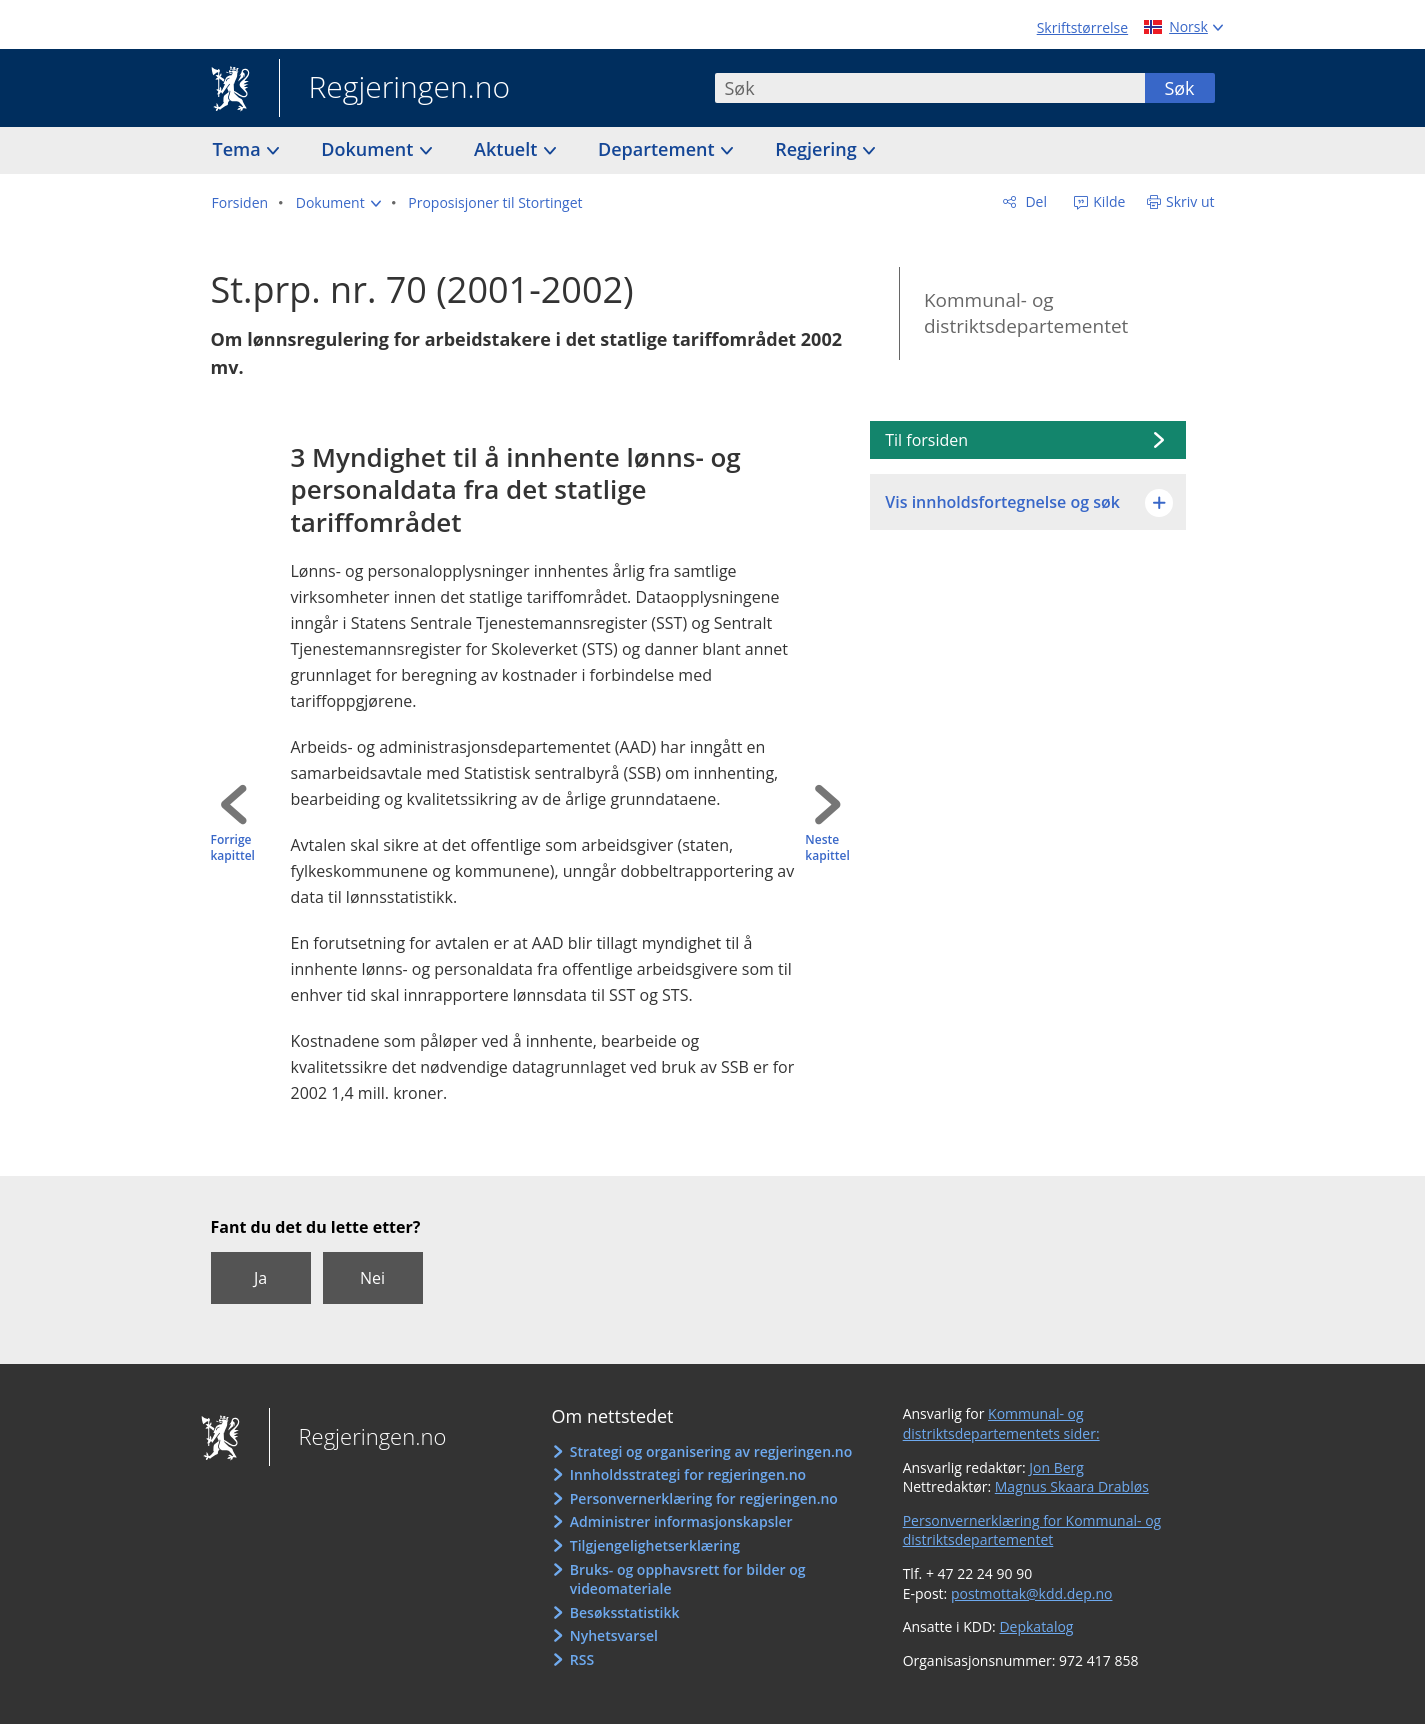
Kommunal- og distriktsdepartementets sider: (1001, 1423)
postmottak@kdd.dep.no (1032, 1593)
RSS (582, 1659)
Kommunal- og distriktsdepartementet (1026, 313)
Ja (260, 1278)
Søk (1179, 88)
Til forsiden (926, 440)
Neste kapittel (827, 848)
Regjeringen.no (395, 89)
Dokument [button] (369, 149)
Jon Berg (1056, 1467)
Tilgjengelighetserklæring (655, 1545)
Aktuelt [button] (508, 149)
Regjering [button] (818, 149)
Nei (372, 1278)
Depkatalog (1036, 1626)
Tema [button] (239, 149)
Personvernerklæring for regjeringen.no (704, 1498)
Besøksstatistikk (625, 1612)
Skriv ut (1190, 201)
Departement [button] (658, 149)
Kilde (1108, 201)
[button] (338, 203)
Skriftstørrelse (1082, 27)
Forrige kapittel (233, 848)
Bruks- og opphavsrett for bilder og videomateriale (688, 1579)
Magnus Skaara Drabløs (1072, 1486)
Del (1034, 201)
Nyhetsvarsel (614, 1635)
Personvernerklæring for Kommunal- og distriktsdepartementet (1032, 1530)
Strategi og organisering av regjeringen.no (711, 1451)
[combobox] (930, 88)
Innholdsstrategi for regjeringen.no (688, 1474)
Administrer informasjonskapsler (681, 1521)
